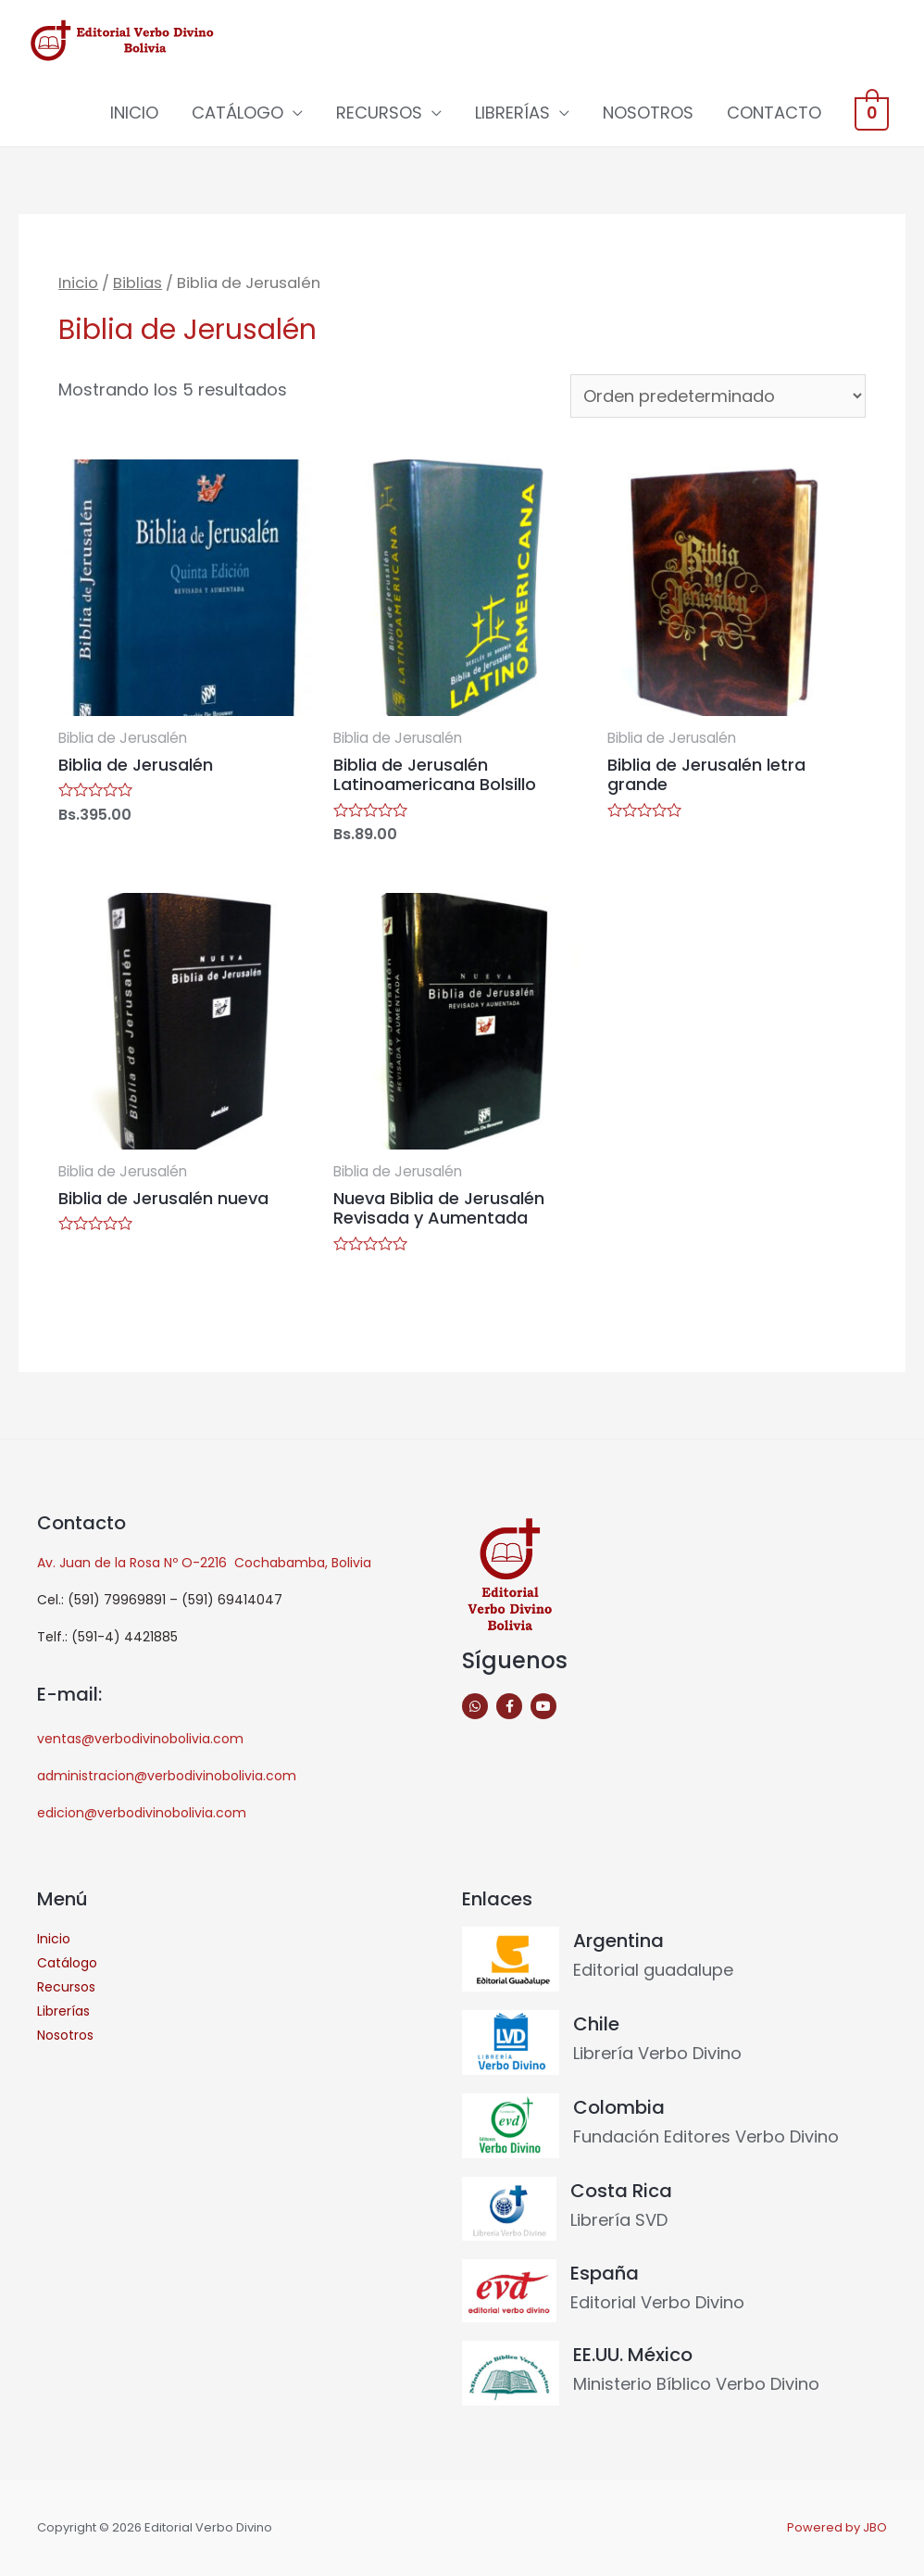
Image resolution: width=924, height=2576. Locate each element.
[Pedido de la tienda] (718, 396)
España (604, 2273)
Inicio (78, 283)
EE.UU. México (633, 2355)
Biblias (137, 283)
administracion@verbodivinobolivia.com (166, 1775)
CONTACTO (778, 112)
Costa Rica (621, 2191)
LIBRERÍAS (517, 112)
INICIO (139, 112)
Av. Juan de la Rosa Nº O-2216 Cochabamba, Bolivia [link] (204, 1562)
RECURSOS (384, 112)
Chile (596, 2024)
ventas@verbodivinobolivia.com (140, 1738)
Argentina (618, 1941)
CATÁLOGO (242, 112)
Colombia (619, 2107)
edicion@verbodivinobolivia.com (141, 1812)
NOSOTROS (652, 112)
